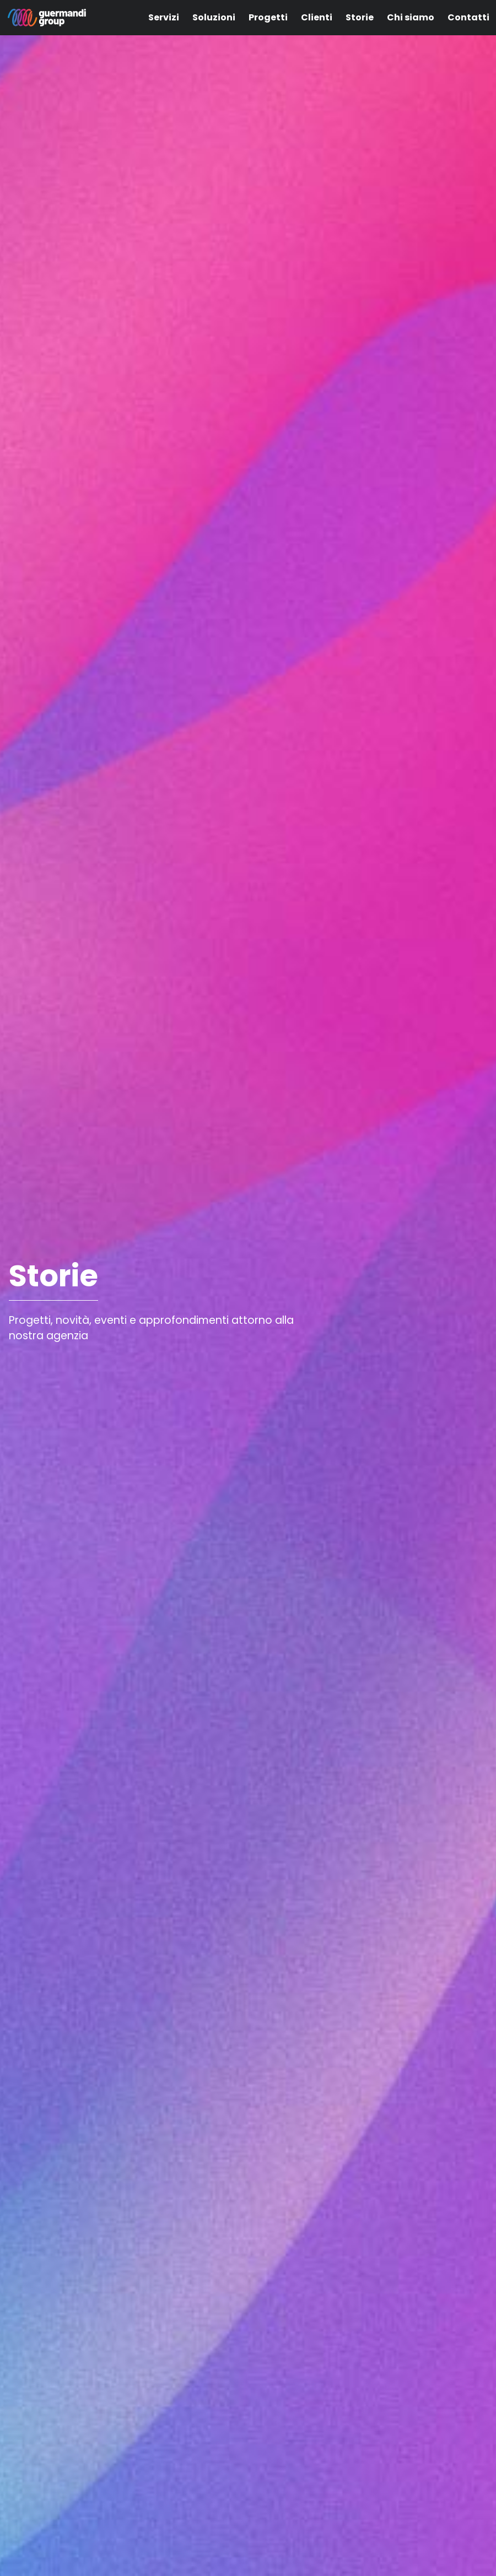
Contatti (468, 17)
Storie (360, 17)
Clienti (316, 17)
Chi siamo (410, 17)
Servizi (163, 17)
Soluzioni (213, 17)
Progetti (268, 17)
